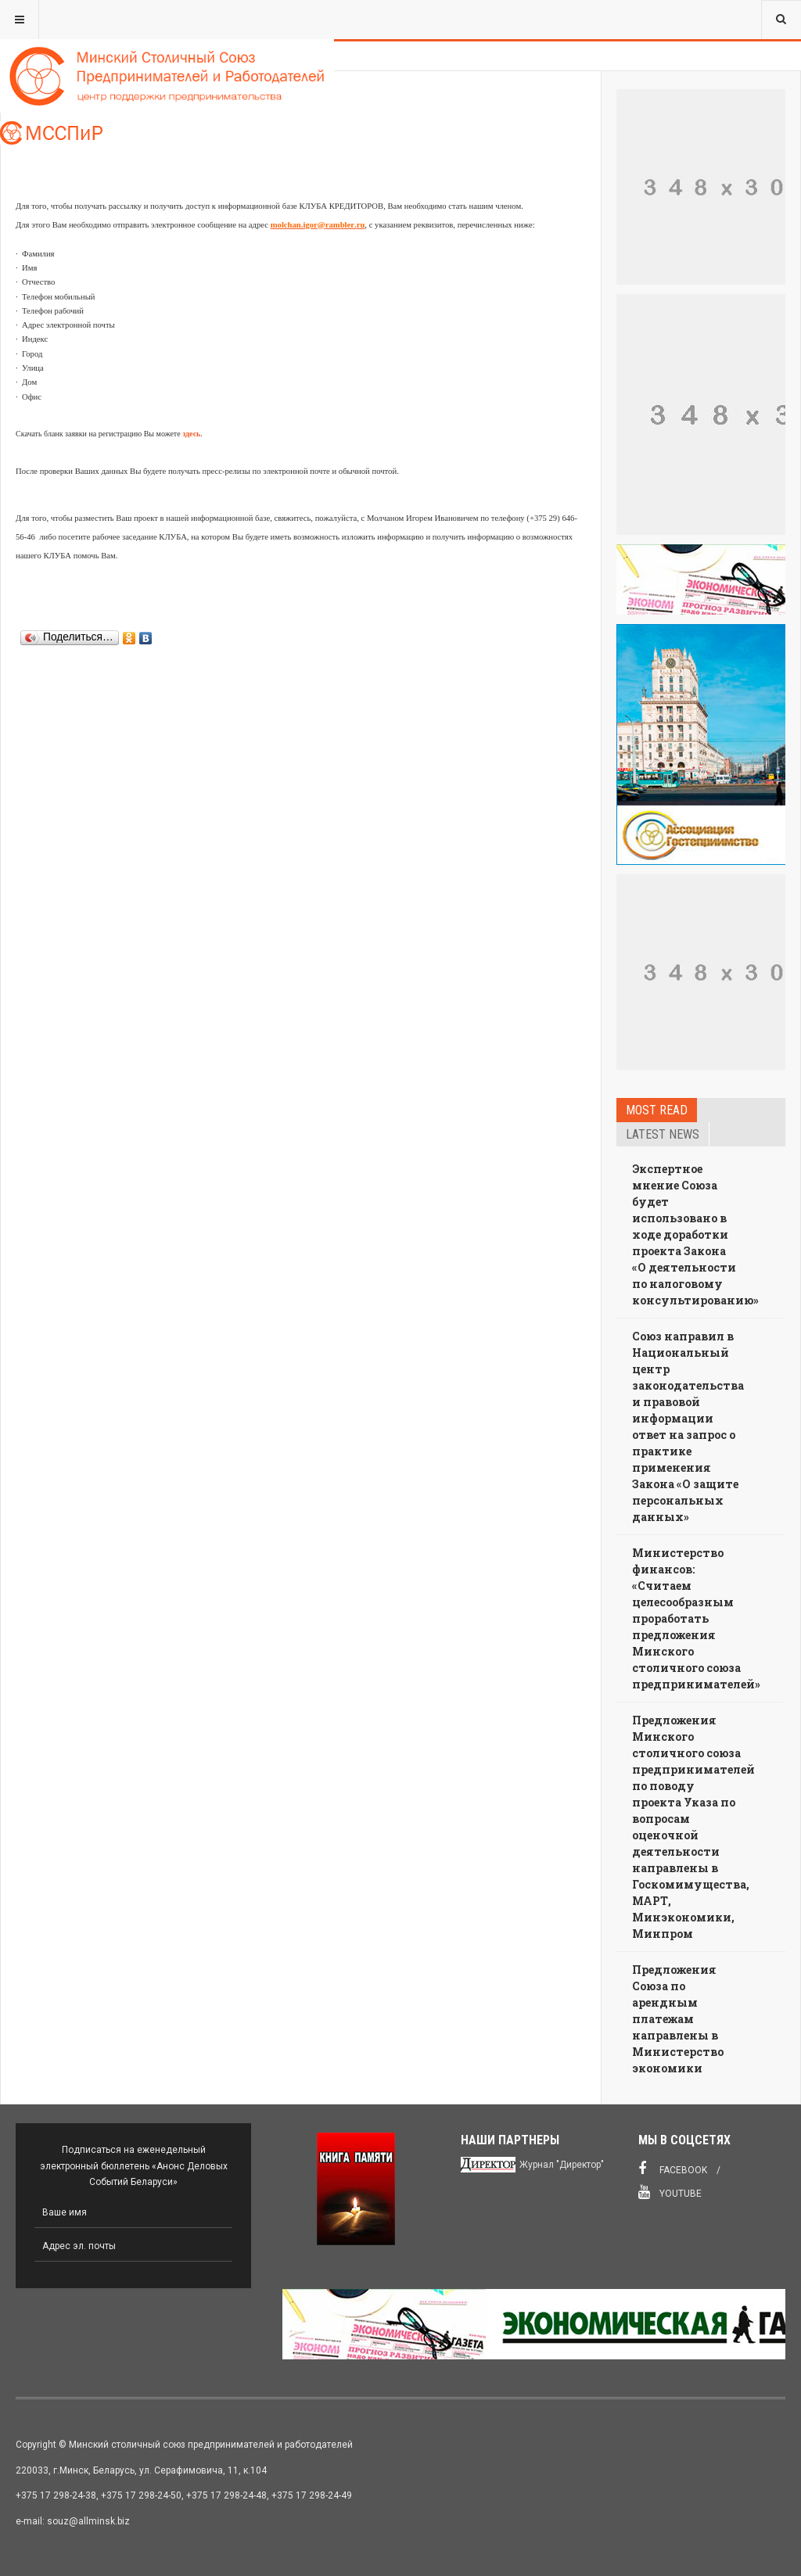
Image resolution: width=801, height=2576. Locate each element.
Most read (657, 1110)
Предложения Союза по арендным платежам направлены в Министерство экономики (678, 2019)
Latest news (662, 1134)
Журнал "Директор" (561, 2164)
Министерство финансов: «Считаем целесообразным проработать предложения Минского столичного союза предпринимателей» (696, 1618)
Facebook (672, 2169)
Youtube (670, 2192)
